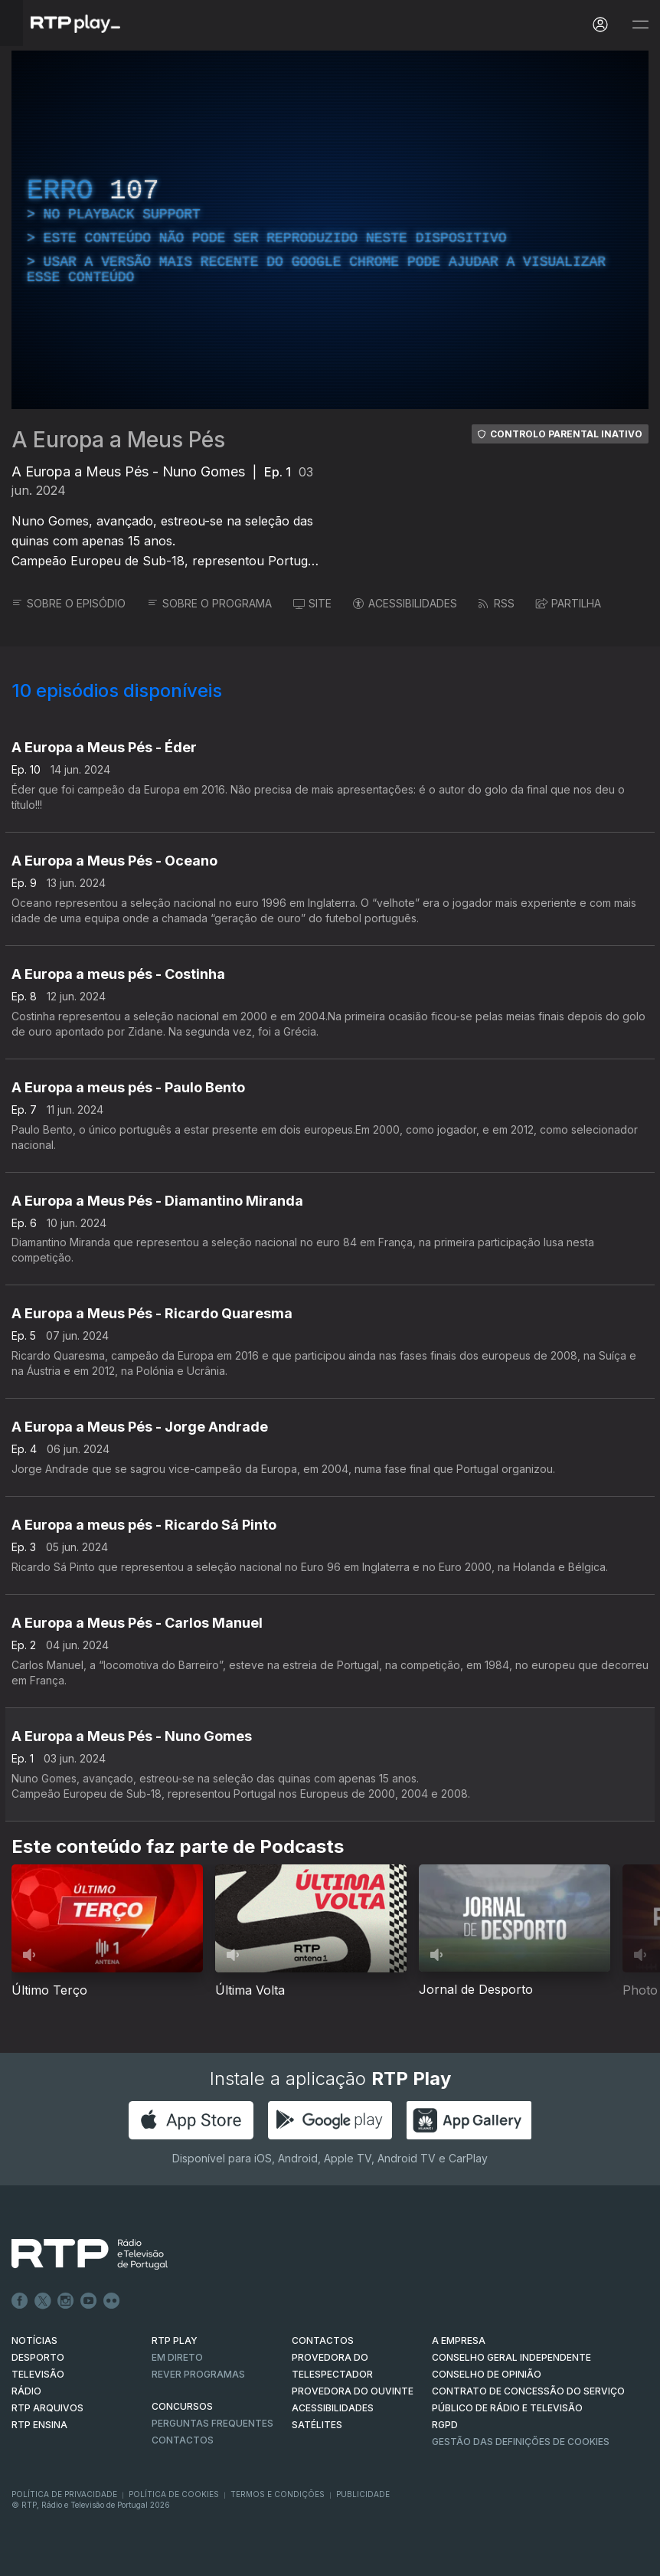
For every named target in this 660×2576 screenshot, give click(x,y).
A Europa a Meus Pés (118, 440)
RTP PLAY (175, 2340)
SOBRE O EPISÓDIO (68, 603)
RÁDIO (26, 2391)
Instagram (65, 2301)
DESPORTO (37, 2357)
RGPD (445, 2424)
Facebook (19, 2301)
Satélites (317, 2424)
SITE (312, 603)
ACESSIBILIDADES (405, 603)
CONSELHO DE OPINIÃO (486, 2374)
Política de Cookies (174, 2494)
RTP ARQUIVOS (47, 2408)
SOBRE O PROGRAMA (209, 603)
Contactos (183, 2440)
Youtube (88, 2301)
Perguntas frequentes (212, 2423)
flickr (111, 2301)
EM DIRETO (177, 2357)
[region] (330, 230)
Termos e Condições (277, 2494)
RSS (497, 603)
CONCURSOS (182, 2406)
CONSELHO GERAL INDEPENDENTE (511, 2357)
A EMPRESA (458, 2340)
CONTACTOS (323, 2340)
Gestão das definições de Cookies (520, 2441)
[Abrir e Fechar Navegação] (640, 25)
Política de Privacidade (64, 2494)
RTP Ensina (39, 2424)
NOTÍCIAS (34, 2340)
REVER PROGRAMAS (198, 2374)
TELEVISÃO (37, 2374)
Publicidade (363, 2494)
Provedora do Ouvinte (352, 2391)
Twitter (42, 2301)
